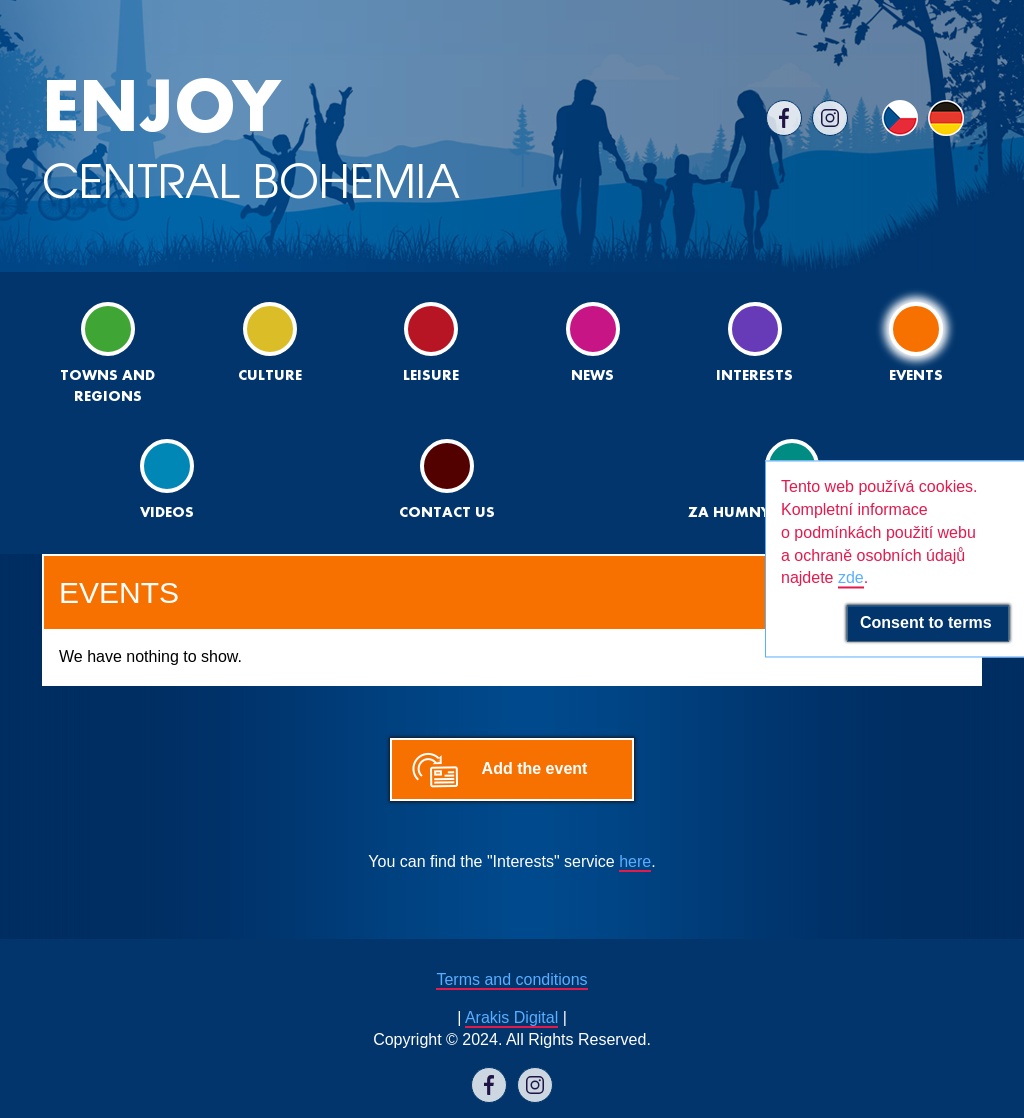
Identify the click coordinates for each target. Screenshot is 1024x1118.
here (635, 861)
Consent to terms (928, 623)
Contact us (447, 479)
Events (916, 342)
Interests (754, 342)
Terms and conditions (511, 979)
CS (900, 118)
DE (946, 118)
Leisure (431, 342)
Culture (270, 342)
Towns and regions (107, 353)
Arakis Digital (511, 1017)
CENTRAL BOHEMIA (251, 139)
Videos (167, 479)
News (593, 342)
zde (851, 578)
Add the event (535, 768)
